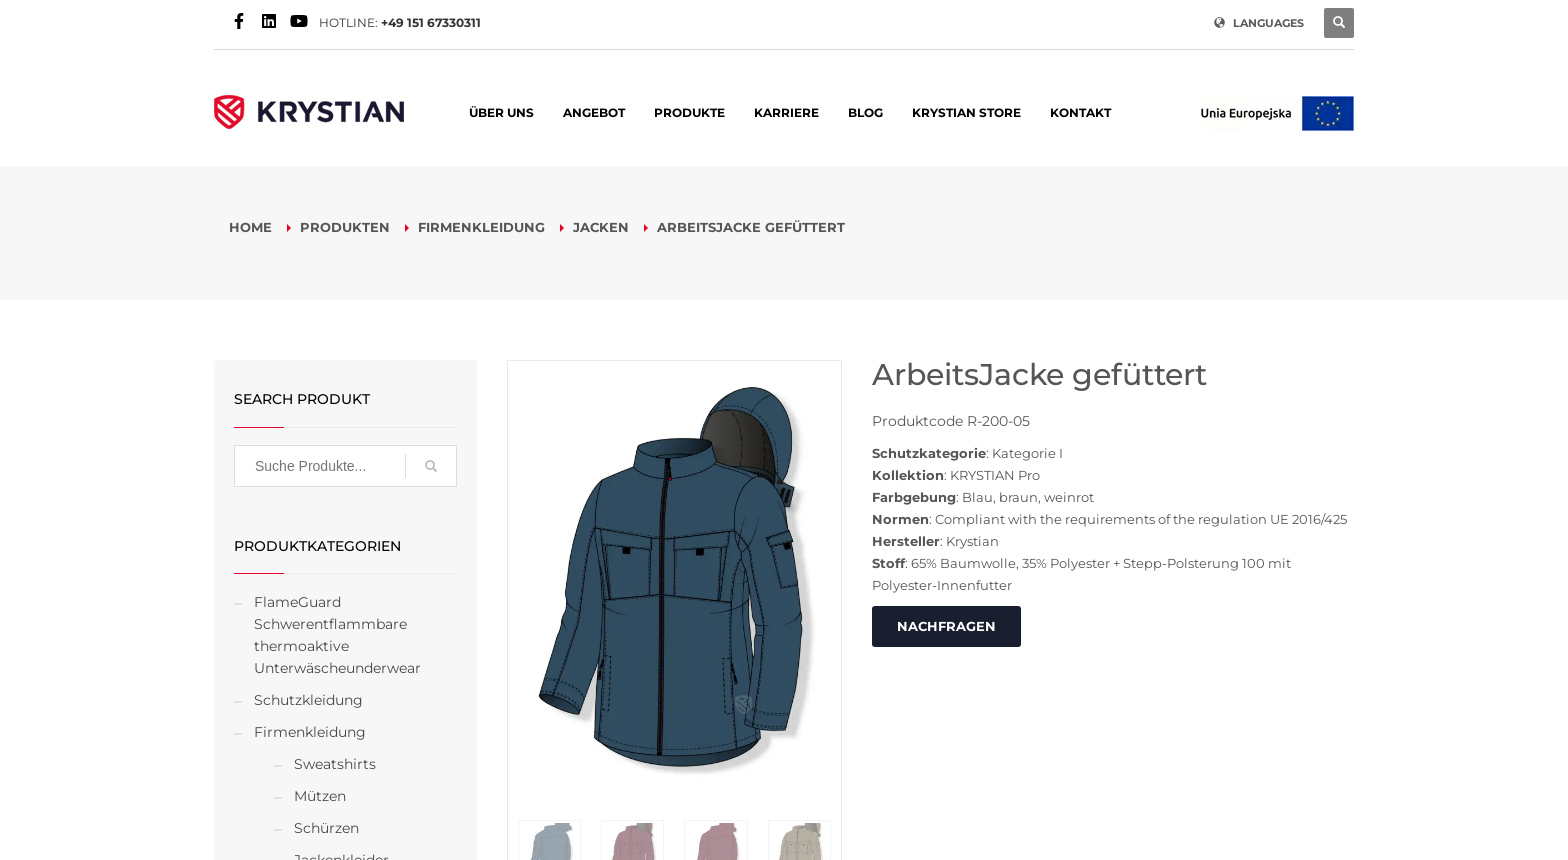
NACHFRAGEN (946, 626)
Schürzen (326, 828)
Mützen (320, 796)
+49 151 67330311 (431, 22)
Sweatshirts (335, 764)
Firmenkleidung (310, 732)
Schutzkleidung (308, 700)
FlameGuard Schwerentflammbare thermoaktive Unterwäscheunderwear (337, 635)
